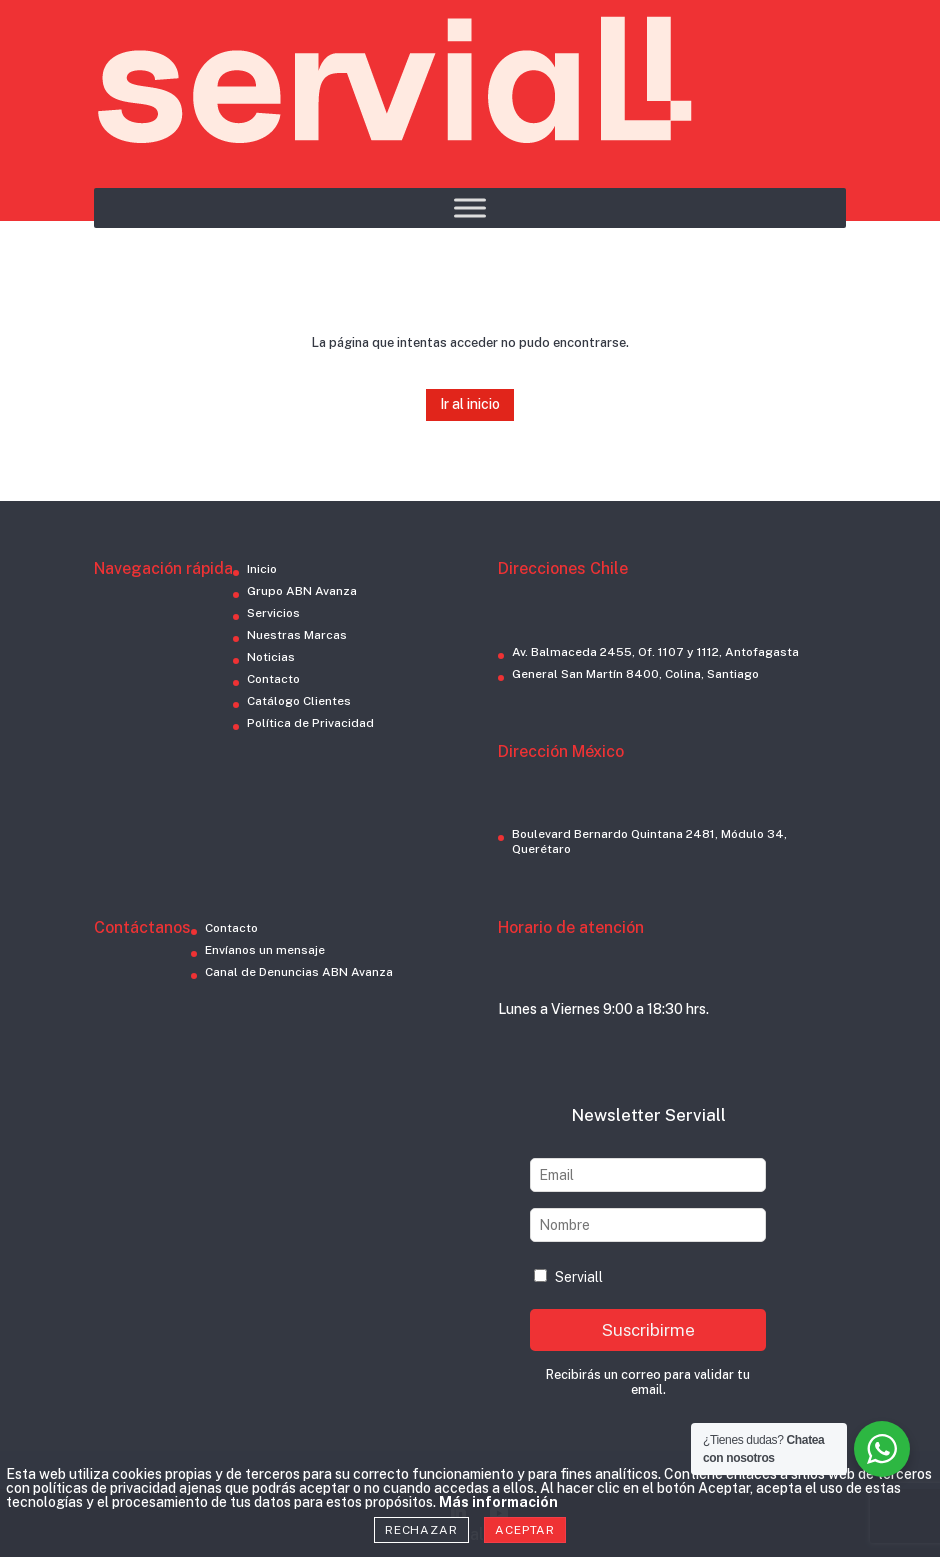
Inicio (262, 569)
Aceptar (525, 1530)
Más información (498, 1502)
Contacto (273, 679)
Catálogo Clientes (299, 701)
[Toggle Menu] (470, 207)
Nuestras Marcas (297, 635)
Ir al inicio (470, 404)
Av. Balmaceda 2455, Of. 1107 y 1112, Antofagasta (655, 652)
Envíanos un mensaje (265, 950)
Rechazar (421, 1530)
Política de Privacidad (310, 723)
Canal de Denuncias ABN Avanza (299, 972)
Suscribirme (648, 1330)
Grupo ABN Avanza (302, 591)
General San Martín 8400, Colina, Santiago (635, 674)
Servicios (273, 613)
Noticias (271, 657)
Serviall (568, 1277)
